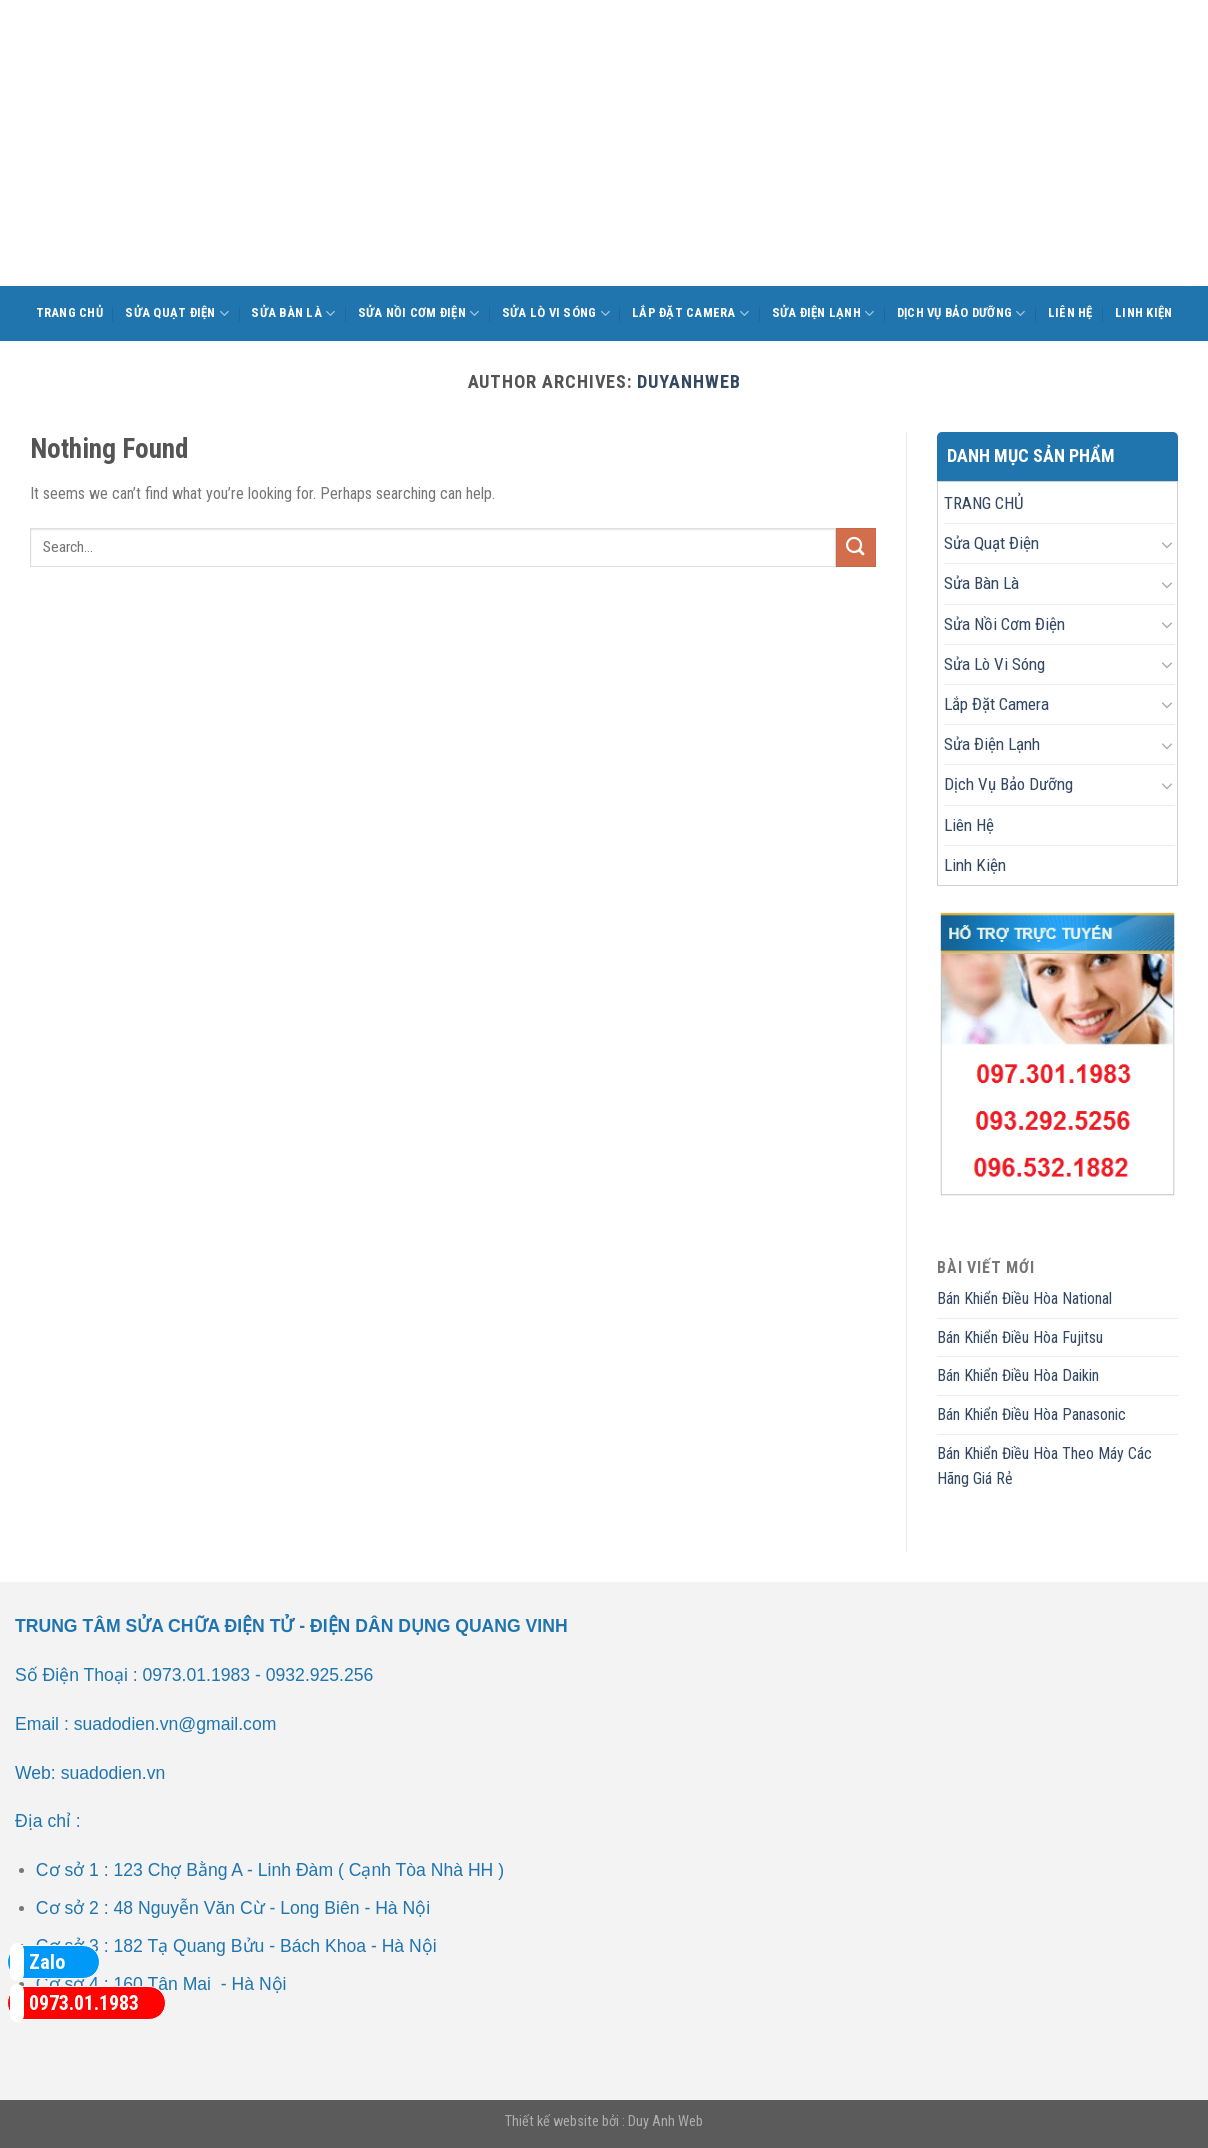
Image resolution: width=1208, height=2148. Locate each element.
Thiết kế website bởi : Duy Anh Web (604, 2121)
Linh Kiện (1143, 312)
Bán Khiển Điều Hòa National (1024, 1298)
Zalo (37, 1962)
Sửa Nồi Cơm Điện (419, 313)
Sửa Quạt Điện (177, 313)
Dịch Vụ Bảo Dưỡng (961, 313)
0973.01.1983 (74, 2003)
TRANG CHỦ (69, 312)
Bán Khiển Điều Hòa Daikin (1018, 1375)
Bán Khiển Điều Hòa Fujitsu (1020, 1337)
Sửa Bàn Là (293, 313)
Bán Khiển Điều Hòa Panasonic (1031, 1414)
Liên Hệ (1070, 312)
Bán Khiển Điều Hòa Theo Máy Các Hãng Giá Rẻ (1044, 1466)
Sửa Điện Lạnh (823, 313)
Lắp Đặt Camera (690, 313)
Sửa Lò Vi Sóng (556, 313)
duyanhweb (688, 381)
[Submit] (856, 547)
